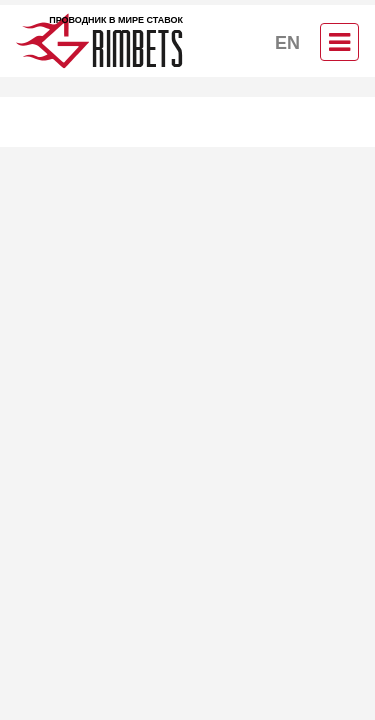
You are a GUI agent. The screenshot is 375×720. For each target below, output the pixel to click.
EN (287, 43)
